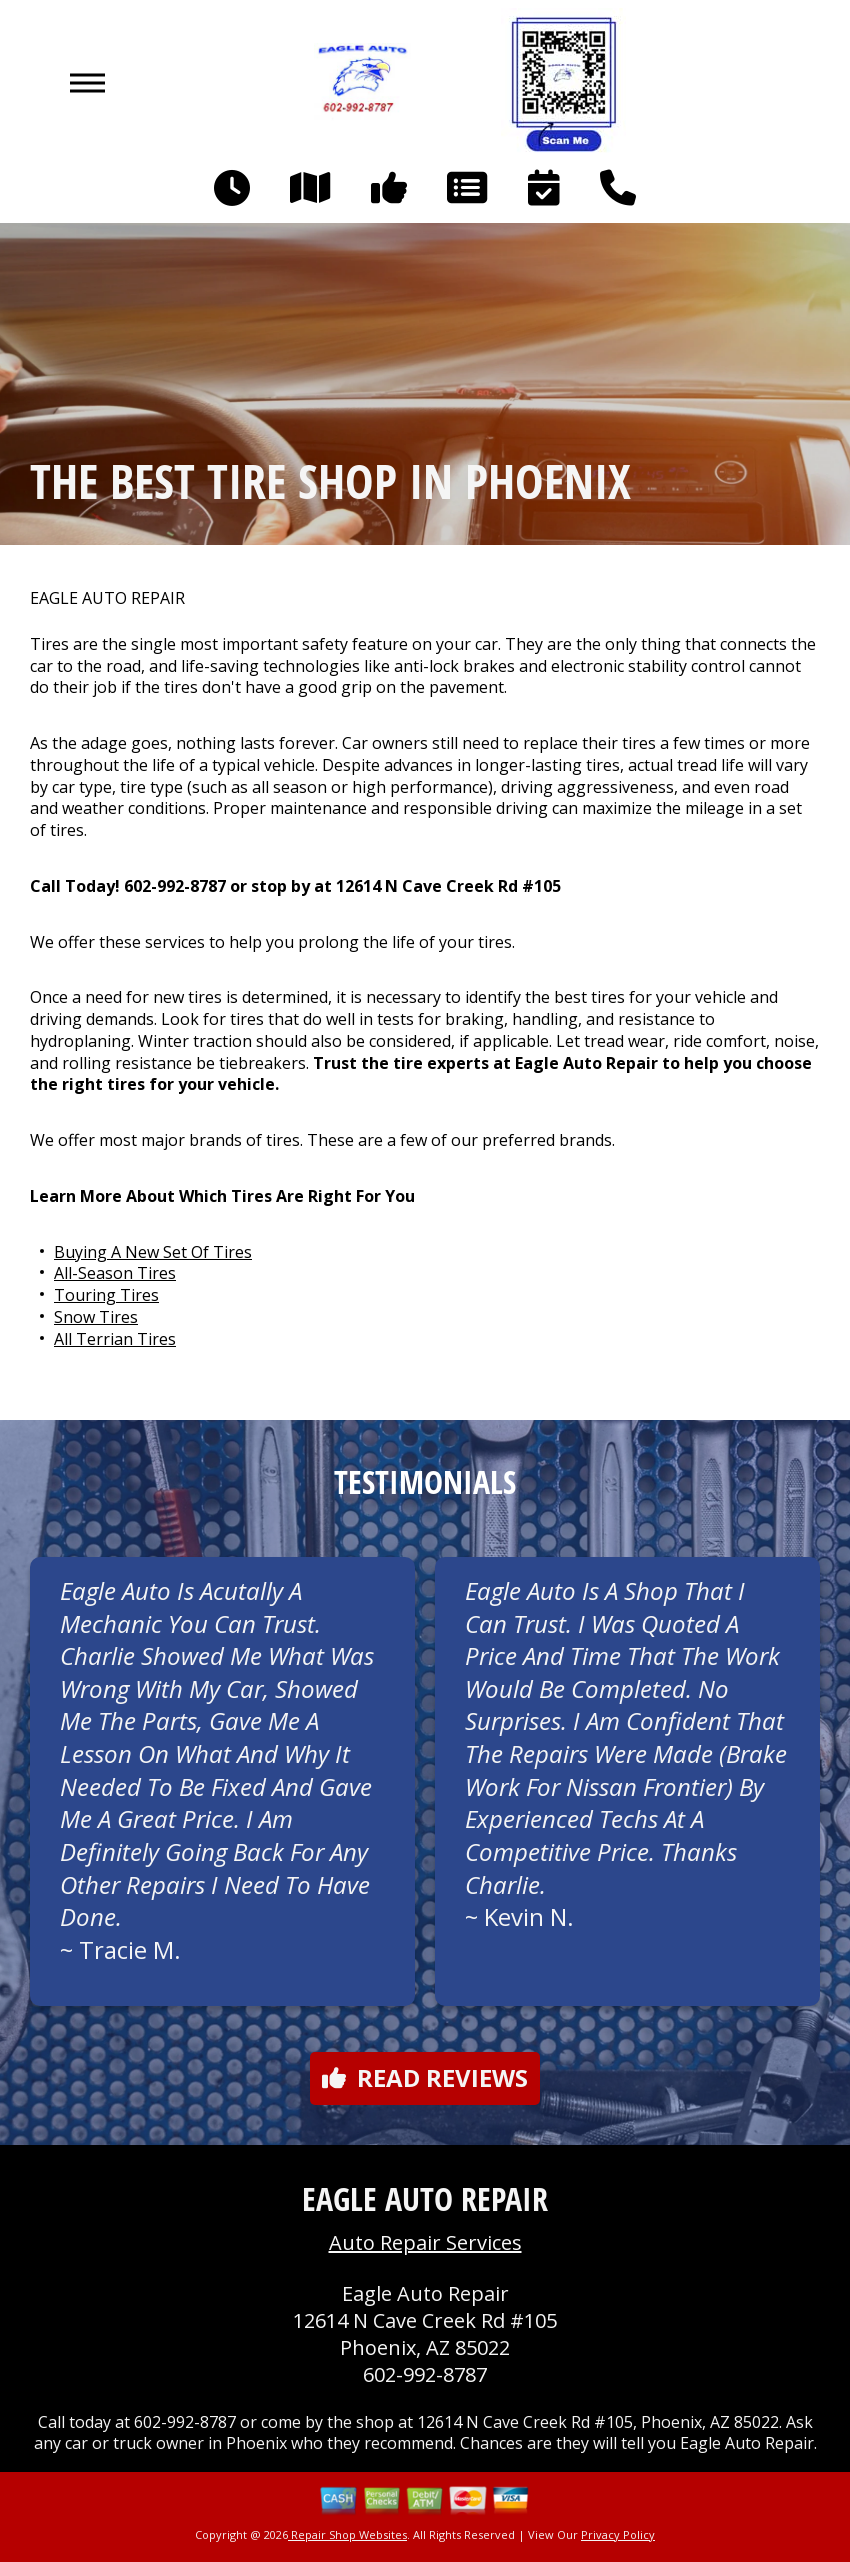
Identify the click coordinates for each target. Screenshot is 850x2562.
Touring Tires (106, 1295)
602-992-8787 (175, 886)
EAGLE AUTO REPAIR (107, 598)
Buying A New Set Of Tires (153, 1252)
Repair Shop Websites (347, 2534)
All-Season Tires (115, 1273)
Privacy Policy (618, 2534)
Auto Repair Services (425, 2242)
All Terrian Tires (115, 1339)
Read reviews (425, 2077)
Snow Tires (96, 1317)
